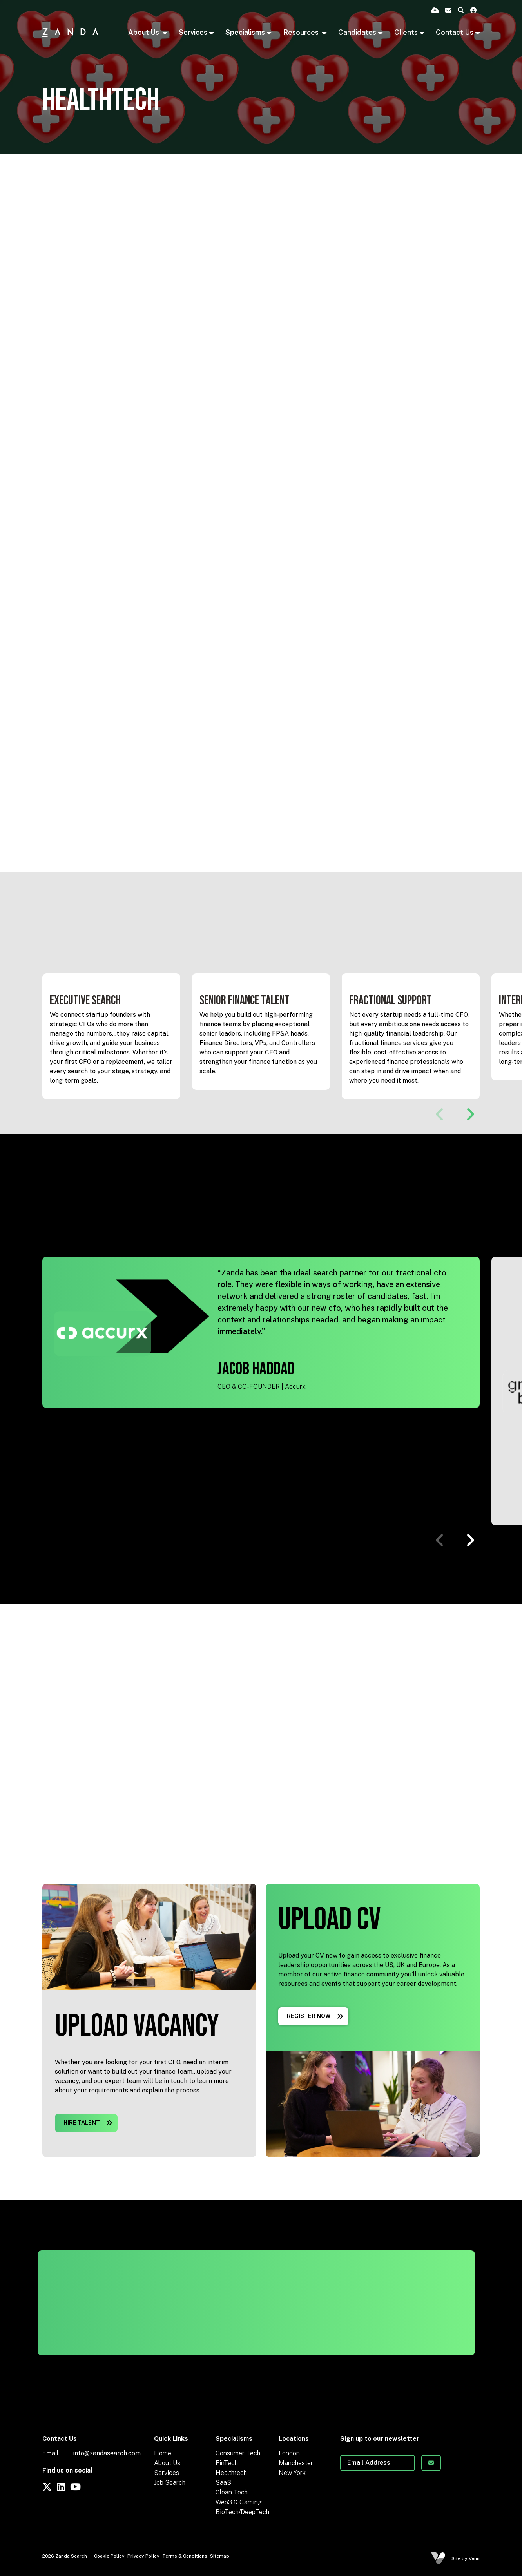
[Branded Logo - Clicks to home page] (70, 32)
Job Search (169, 2482)
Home (162, 2453)
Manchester (296, 2463)
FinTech (227, 2463)
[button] (470, 1114)
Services (166, 2472)
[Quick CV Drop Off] (435, 10)
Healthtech (231, 2472)
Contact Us (454, 32)
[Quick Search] (461, 10)
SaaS (223, 2482)
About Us (144, 32)
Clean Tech (232, 2492)
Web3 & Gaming (239, 2502)
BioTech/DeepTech (242, 2512)
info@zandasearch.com (107, 2453)
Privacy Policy (143, 2556)
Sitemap (219, 2556)
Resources (301, 32)
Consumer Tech (238, 2453)
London (289, 2453)
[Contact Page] (448, 10)
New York (292, 2472)
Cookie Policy (109, 2556)
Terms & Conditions (184, 2556)
